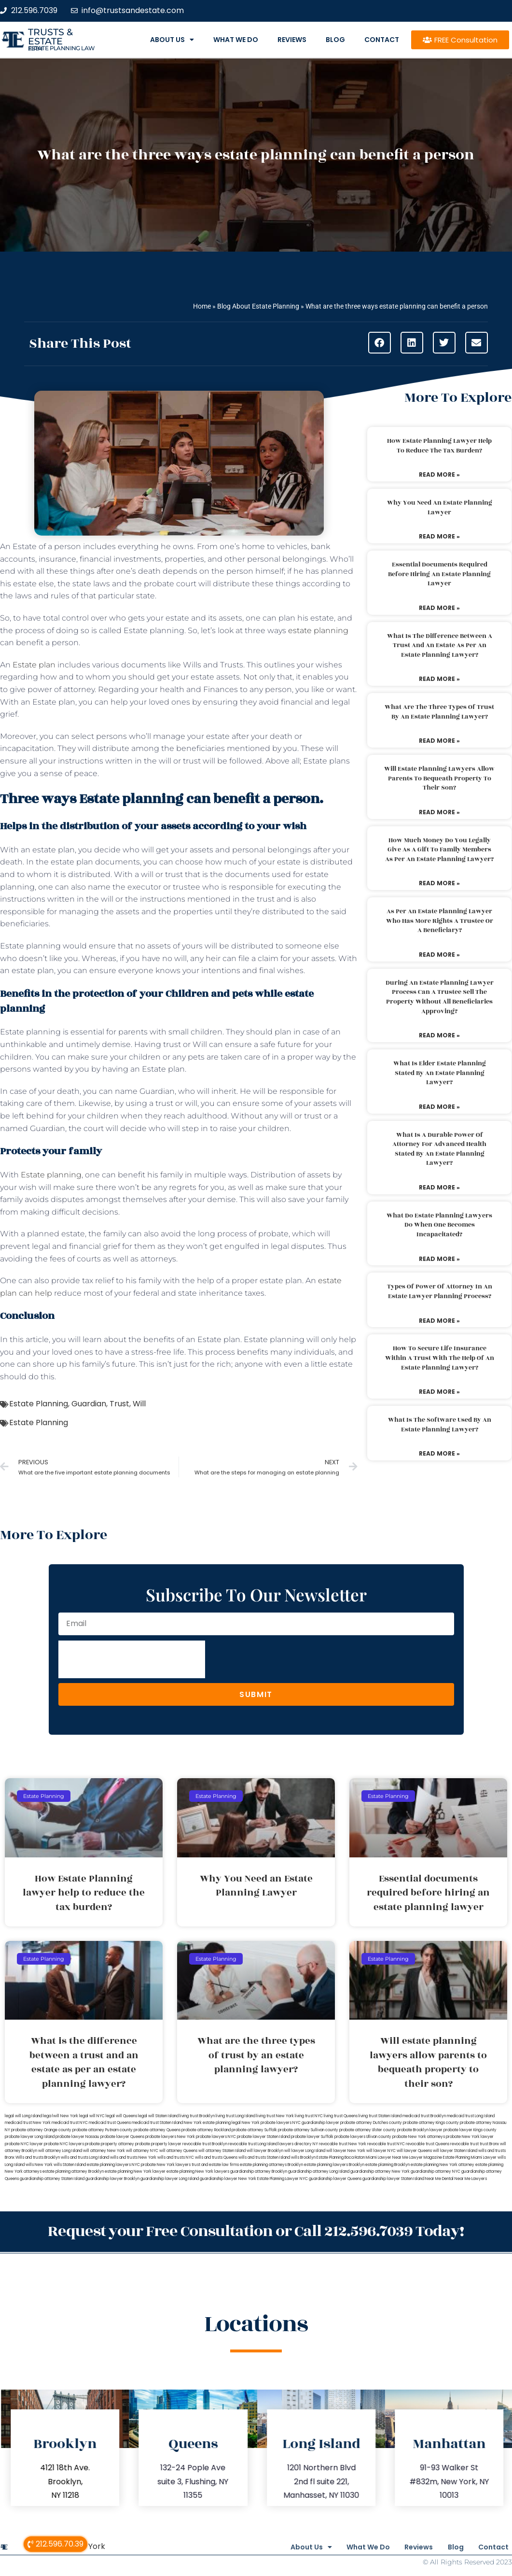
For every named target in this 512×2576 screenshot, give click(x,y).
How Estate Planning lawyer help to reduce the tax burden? (439, 445)
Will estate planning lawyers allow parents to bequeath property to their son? (439, 778)
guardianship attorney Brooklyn (258, 2171)
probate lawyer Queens (122, 2136)
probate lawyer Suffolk (312, 2136)
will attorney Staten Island (222, 2150)
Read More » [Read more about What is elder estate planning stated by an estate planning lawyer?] (439, 1107)
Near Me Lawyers (471, 2178)
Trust (119, 1403)
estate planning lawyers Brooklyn (334, 2164)
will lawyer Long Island (304, 2150)
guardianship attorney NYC (435, 2171)
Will (139, 1403)
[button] (379, 343)
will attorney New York (104, 2150)
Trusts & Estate (50, 37)
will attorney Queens (178, 2150)
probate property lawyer (158, 2144)
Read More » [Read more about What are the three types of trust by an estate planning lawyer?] (439, 740)
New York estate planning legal (212, 2122)
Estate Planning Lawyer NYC (282, 2178)
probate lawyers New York (170, 2136)
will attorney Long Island (60, 2150)
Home (202, 306)
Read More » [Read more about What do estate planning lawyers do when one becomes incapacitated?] (439, 1259)
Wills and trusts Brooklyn (37, 2157)
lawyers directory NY (298, 2144)
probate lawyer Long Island (30, 2136)
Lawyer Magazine (425, 2157)
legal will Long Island (23, 2116)
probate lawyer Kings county (470, 2130)
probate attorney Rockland (206, 2130)
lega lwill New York (60, 2116)
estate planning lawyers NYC (113, 2164)
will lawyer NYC (381, 2150)
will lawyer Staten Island (455, 2150)
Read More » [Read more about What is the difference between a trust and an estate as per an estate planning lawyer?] (439, 679)
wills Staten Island (70, 2164)
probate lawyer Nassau (77, 2136)
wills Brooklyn (303, 2157)
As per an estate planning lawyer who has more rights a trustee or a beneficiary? (439, 920)
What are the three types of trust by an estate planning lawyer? (439, 712)
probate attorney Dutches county (371, 2122)
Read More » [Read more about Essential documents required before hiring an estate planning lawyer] (439, 608)
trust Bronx (489, 2144)
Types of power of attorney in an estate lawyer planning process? (439, 1291)
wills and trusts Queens (216, 2157)
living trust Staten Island (380, 2116)
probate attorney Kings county (431, 2122)
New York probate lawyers (266, 2122)
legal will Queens (121, 2116)
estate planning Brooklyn (387, 2164)
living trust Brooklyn (197, 2116)
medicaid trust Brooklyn (424, 2116)
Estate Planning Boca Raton (341, 2157)
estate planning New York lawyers (197, 2171)
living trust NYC (309, 2116)
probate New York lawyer (470, 2136)
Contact (381, 39)
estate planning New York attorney (442, 2164)
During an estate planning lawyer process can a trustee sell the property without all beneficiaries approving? (440, 997)
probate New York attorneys (418, 2136)
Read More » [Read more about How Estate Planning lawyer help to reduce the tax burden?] (439, 474)
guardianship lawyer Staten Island (393, 2178)
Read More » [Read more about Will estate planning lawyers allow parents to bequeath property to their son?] (439, 812)
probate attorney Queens (157, 2130)
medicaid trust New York (28, 2122)
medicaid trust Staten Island (157, 2122)
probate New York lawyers (166, 2164)
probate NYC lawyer (24, 2144)
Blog (335, 39)
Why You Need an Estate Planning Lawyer (439, 507)
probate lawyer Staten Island (263, 2136)
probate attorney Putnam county (102, 2130)
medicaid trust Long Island (471, 2116)
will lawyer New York (345, 2150)
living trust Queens (341, 2116)
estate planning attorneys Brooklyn (271, 2164)
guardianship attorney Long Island (318, 2171)
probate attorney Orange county (41, 2130)
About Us (172, 39)
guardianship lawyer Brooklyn (112, 2178)
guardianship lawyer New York (228, 2178)
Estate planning (51, 1174)
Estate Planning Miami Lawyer (470, 2157)
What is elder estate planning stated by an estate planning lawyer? (439, 1073)
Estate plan (34, 664)
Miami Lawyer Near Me (387, 2157)
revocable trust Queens (427, 2144)
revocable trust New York (342, 2144)
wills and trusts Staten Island (264, 2157)
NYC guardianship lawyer (315, 2122)
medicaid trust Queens (110, 2122)
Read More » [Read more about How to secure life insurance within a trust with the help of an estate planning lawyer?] (439, 1391)
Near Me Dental (439, 2178)
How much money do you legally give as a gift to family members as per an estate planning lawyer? (439, 849)
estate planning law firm (61, 48)
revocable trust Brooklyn (204, 2144)
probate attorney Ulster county (367, 2130)
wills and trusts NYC (175, 2157)
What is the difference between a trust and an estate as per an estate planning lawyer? (439, 645)
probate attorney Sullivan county (308, 2130)
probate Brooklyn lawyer (420, 2130)
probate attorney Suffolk (254, 2130)
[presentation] (131, 1659)
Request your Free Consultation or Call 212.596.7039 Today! (256, 2230)
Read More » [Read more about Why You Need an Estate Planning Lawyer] (439, 536)
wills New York (39, 2164)
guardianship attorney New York (380, 2171)
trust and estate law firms (215, 2164)
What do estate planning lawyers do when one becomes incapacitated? (439, 1225)
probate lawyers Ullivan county (362, 2136)
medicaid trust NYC (70, 2122)
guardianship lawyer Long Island (169, 2178)
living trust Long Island (235, 2116)
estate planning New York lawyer (135, 2171)
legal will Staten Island (158, 2116)
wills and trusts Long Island (85, 2157)
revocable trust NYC (386, 2144)
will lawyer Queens (414, 2150)
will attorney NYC (142, 2150)
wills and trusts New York (133, 2157)
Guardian (88, 1403)
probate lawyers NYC (216, 2136)
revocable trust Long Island (252, 2144)
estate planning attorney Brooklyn (73, 2171)
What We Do (235, 39)
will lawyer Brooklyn (265, 2150)
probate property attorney (109, 2144)
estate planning (318, 630)
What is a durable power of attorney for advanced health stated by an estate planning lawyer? (439, 1149)
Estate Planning (38, 1403)
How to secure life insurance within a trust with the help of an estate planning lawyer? (439, 1358)
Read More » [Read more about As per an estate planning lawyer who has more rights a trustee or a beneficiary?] (439, 954)
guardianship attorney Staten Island (52, 2178)
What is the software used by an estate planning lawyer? (439, 1424)
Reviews (291, 39)
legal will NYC (92, 2116)
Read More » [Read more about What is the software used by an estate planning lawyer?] (439, 1453)
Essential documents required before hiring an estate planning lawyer (439, 574)
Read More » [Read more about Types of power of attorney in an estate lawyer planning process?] (439, 1320)
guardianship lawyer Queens (335, 2178)
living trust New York (275, 2116)
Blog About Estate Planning (258, 306)
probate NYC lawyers (64, 2144)
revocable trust (464, 2144)
